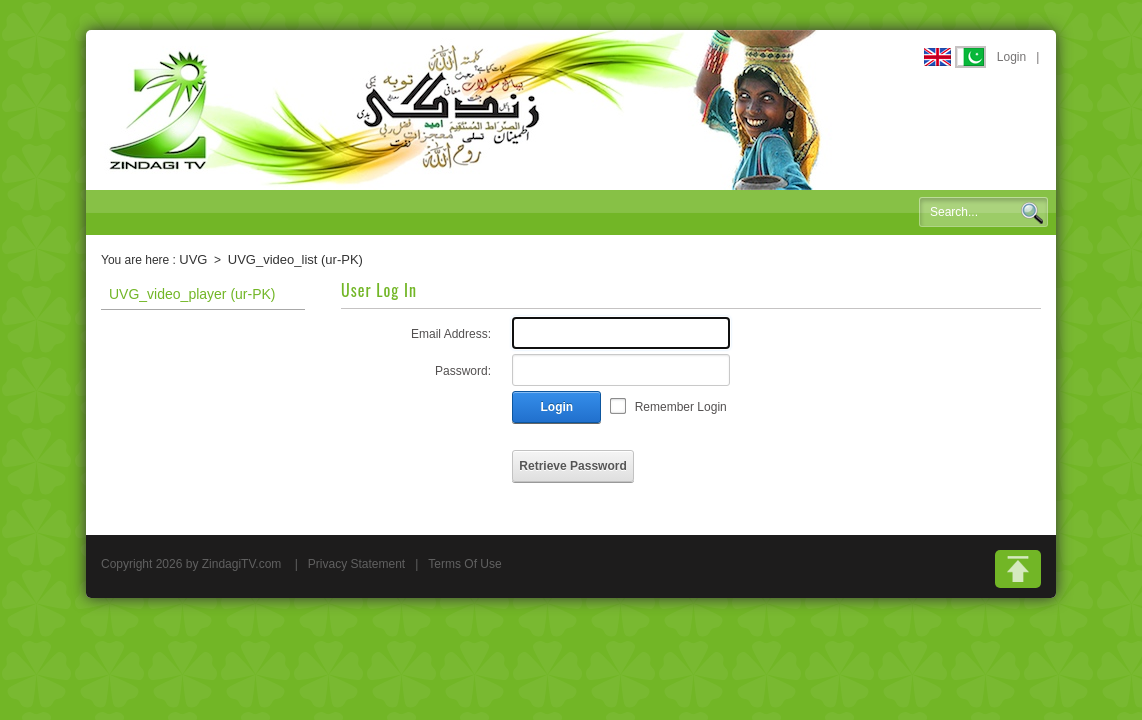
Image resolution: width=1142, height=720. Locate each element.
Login (1011, 57)
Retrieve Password (572, 466)
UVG (193, 259)
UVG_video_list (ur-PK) (295, 259)
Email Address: (451, 334)
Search (1032, 213)
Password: (463, 371)
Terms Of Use (464, 564)
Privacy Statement (356, 564)
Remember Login (681, 407)
